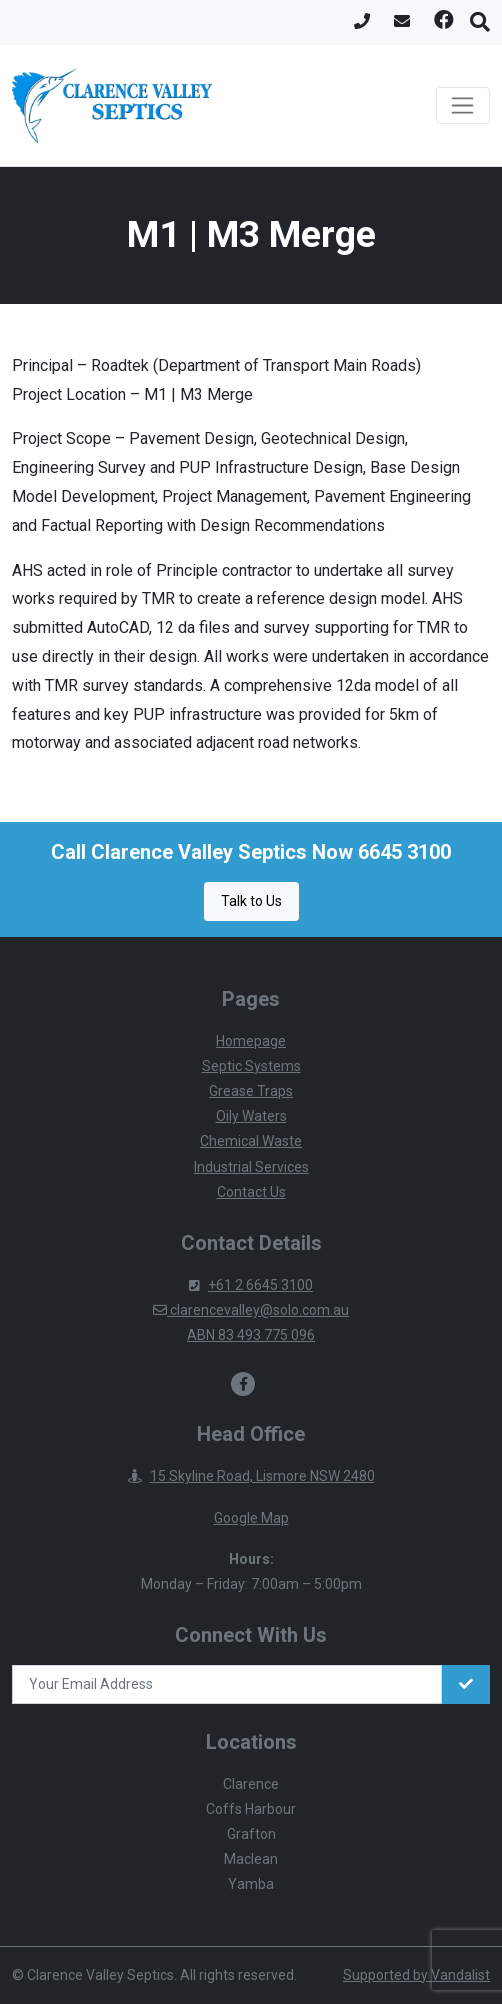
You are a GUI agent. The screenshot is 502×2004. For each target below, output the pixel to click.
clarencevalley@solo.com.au (251, 1310)
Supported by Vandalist (416, 1975)
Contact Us (251, 1192)
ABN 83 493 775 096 (251, 1335)
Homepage (251, 1041)
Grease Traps (251, 1091)
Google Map (251, 1518)
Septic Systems (251, 1066)
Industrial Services (251, 1167)
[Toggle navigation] (463, 106)
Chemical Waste (251, 1141)
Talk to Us (251, 901)
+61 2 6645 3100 (251, 1285)
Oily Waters (251, 1116)
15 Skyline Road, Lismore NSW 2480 (251, 1476)
